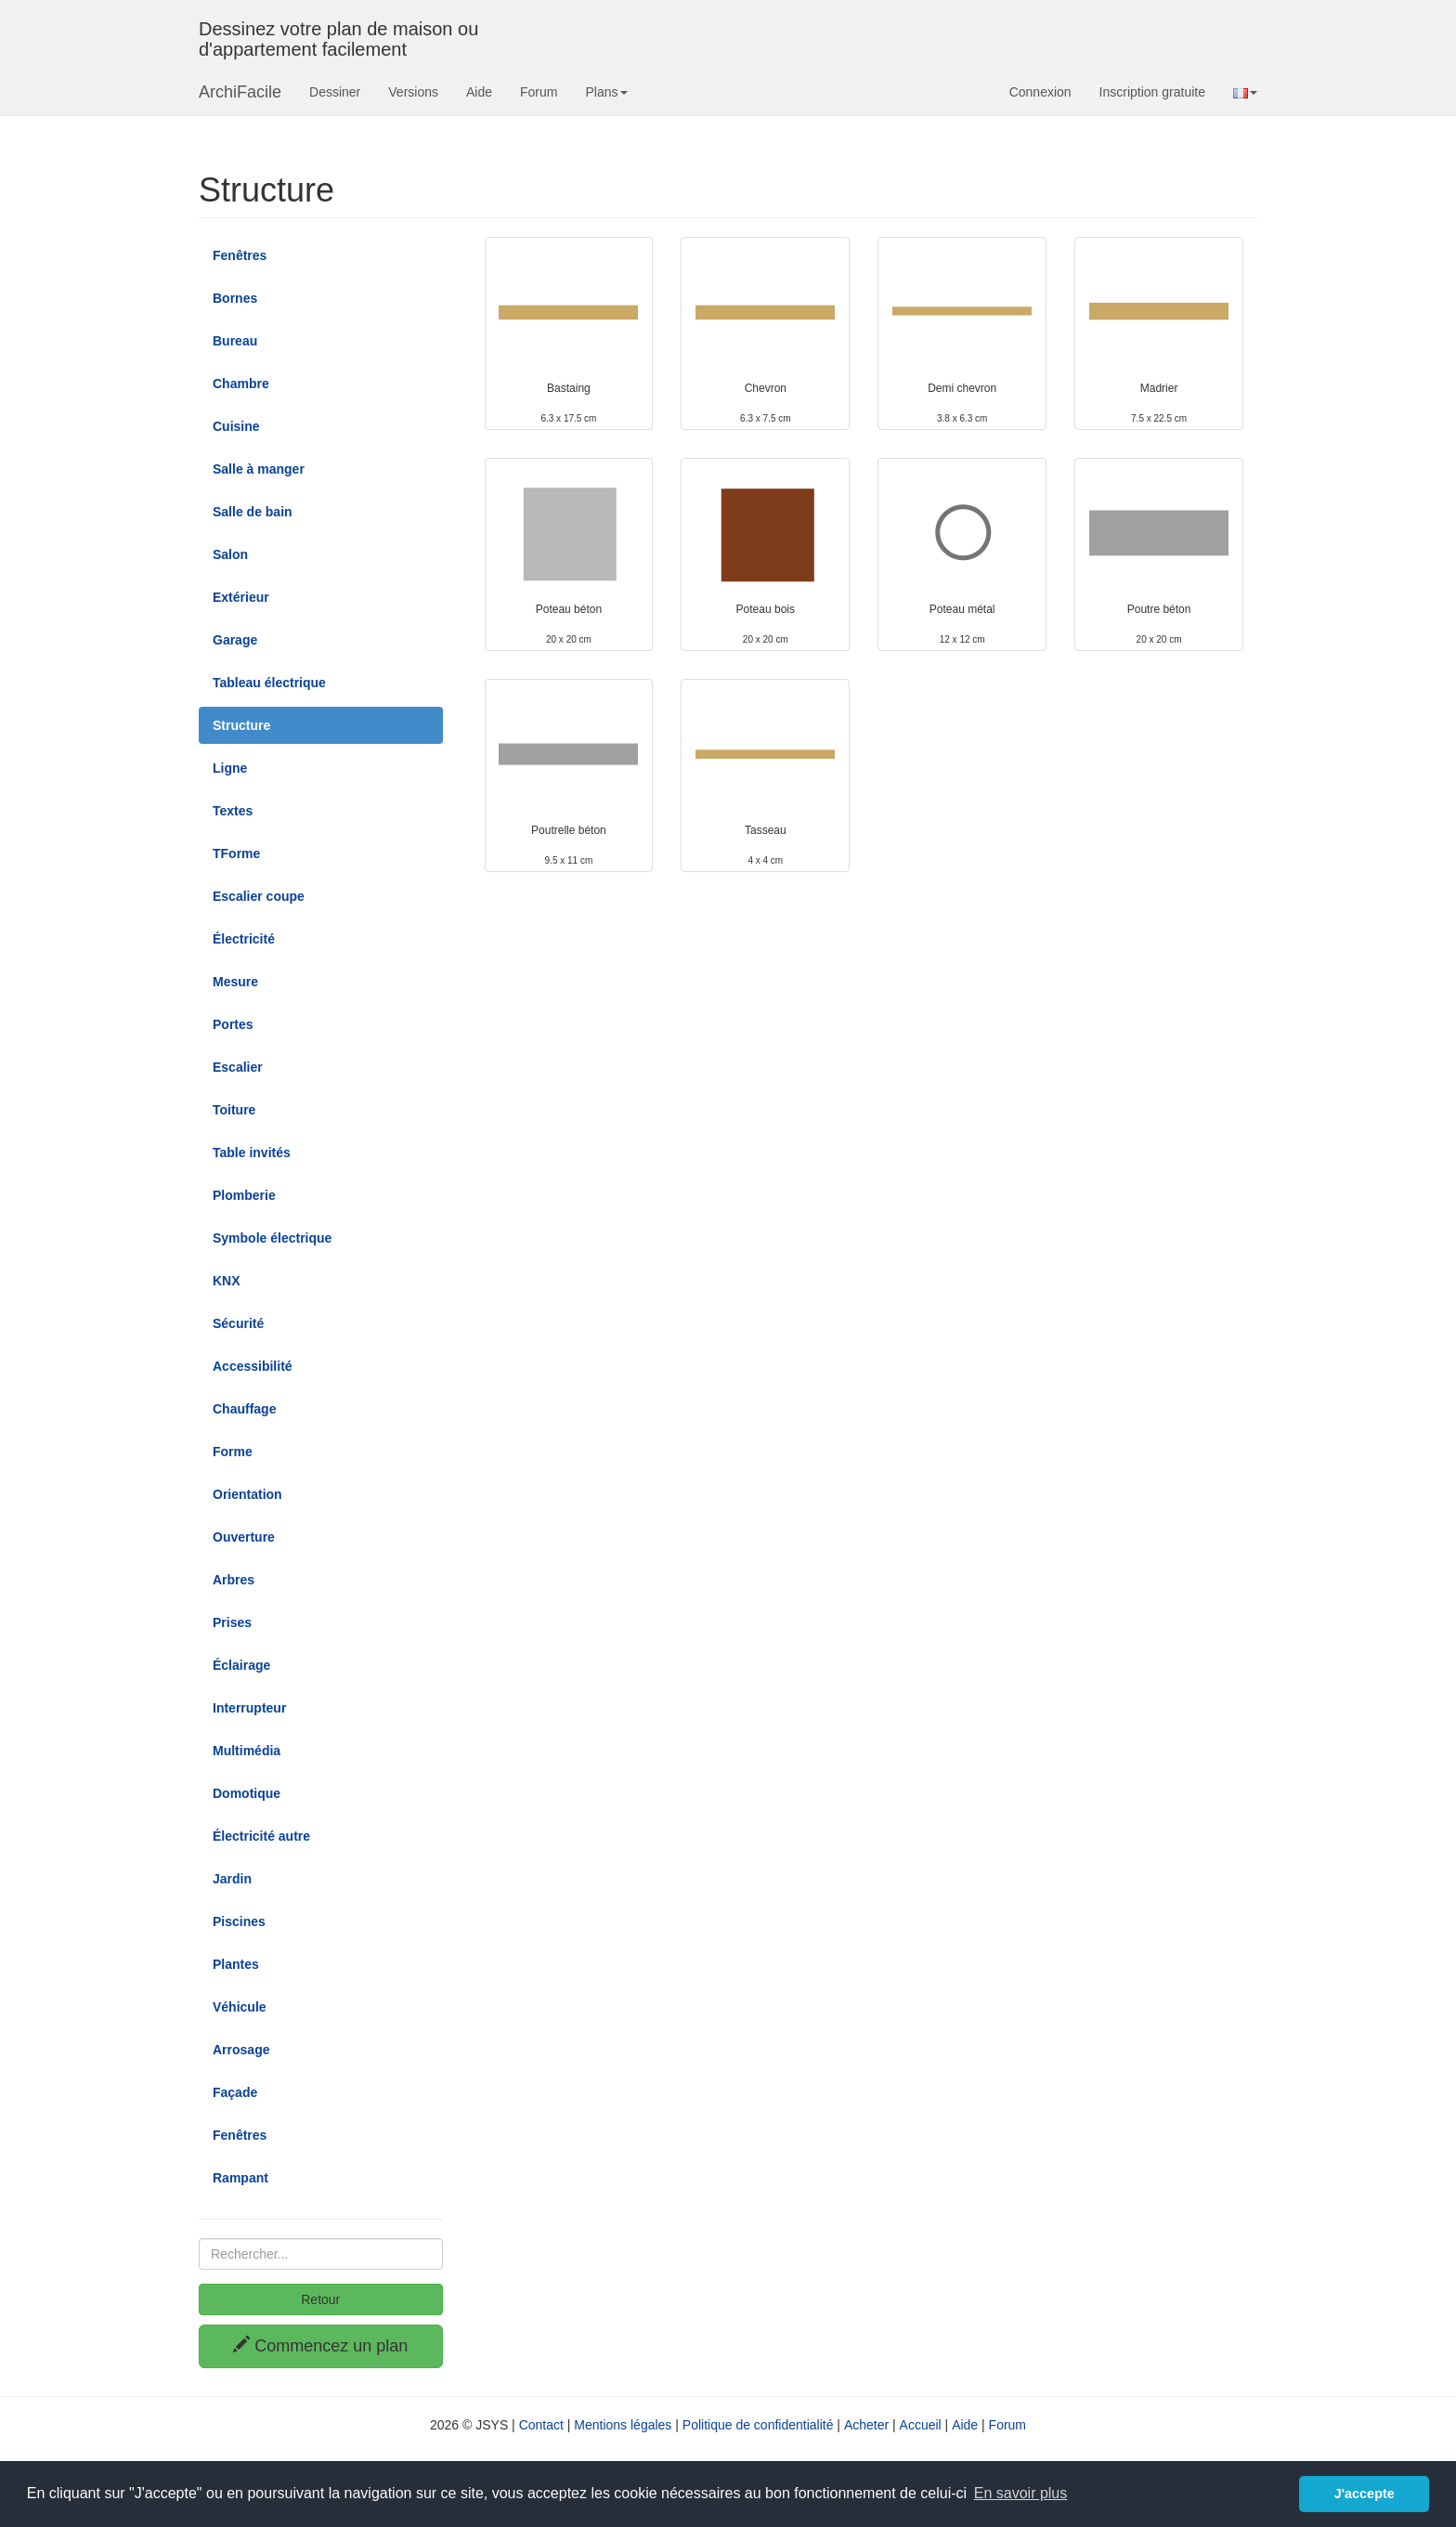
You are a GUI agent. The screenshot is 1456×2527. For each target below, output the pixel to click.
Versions (413, 92)
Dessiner (334, 92)
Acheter (866, 2424)
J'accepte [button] (1364, 2493)
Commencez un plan (320, 2345)
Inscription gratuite (1152, 92)
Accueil (921, 2424)
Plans (606, 92)
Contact (541, 2424)
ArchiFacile (240, 92)
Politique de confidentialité (758, 2424)
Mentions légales (622, 2424)
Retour (320, 2299)
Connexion (1040, 92)
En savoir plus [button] (1021, 2493)
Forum (538, 92)
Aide (479, 92)
